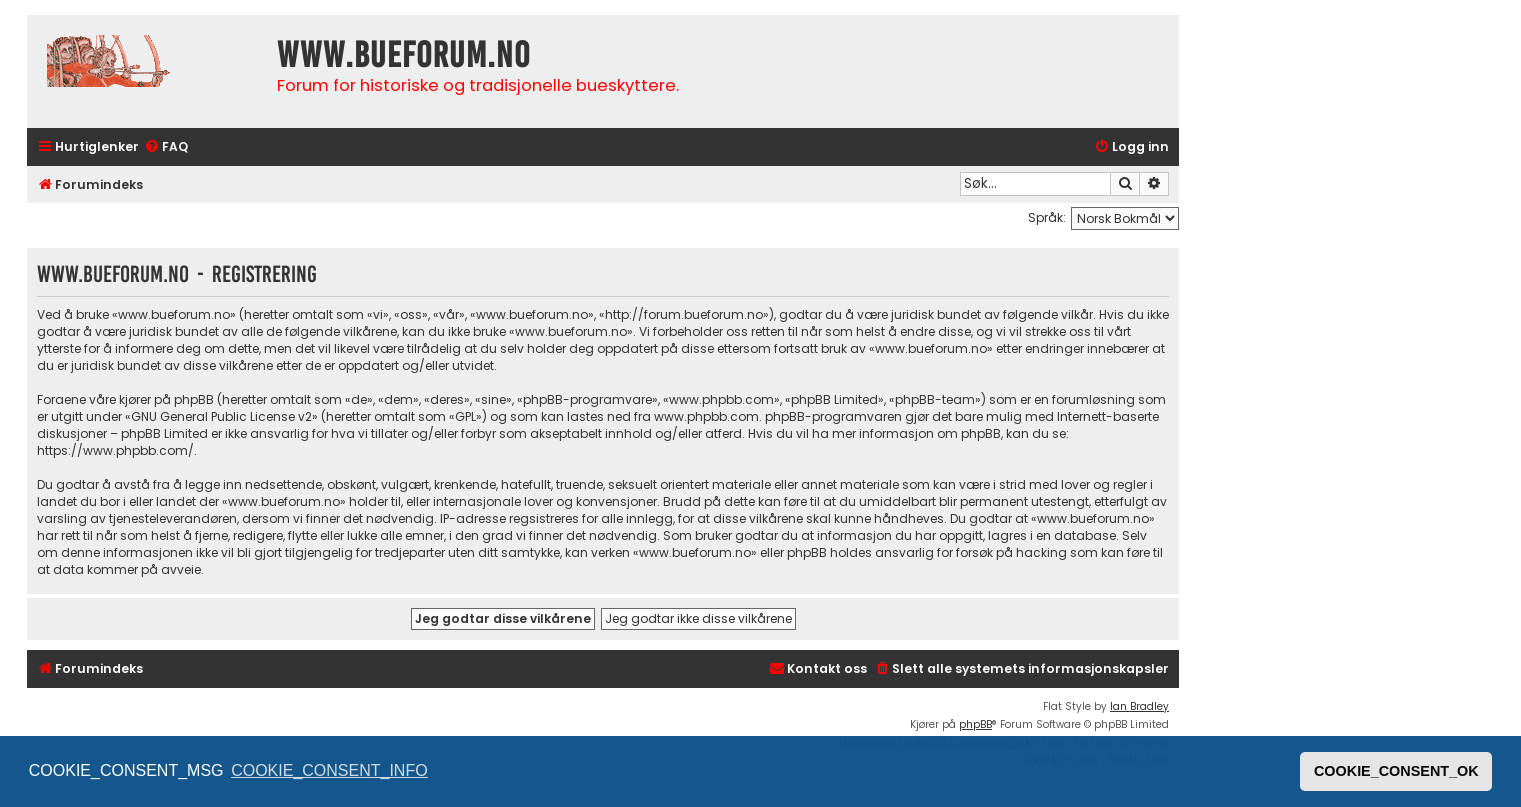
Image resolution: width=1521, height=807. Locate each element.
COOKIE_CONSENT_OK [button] (1396, 771)
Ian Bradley (1139, 706)
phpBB (975, 724)
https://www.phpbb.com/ (115, 450)
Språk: (1047, 217)
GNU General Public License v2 (221, 416)
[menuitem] (166, 147)
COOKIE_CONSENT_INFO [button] (329, 770)
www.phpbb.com (706, 416)
